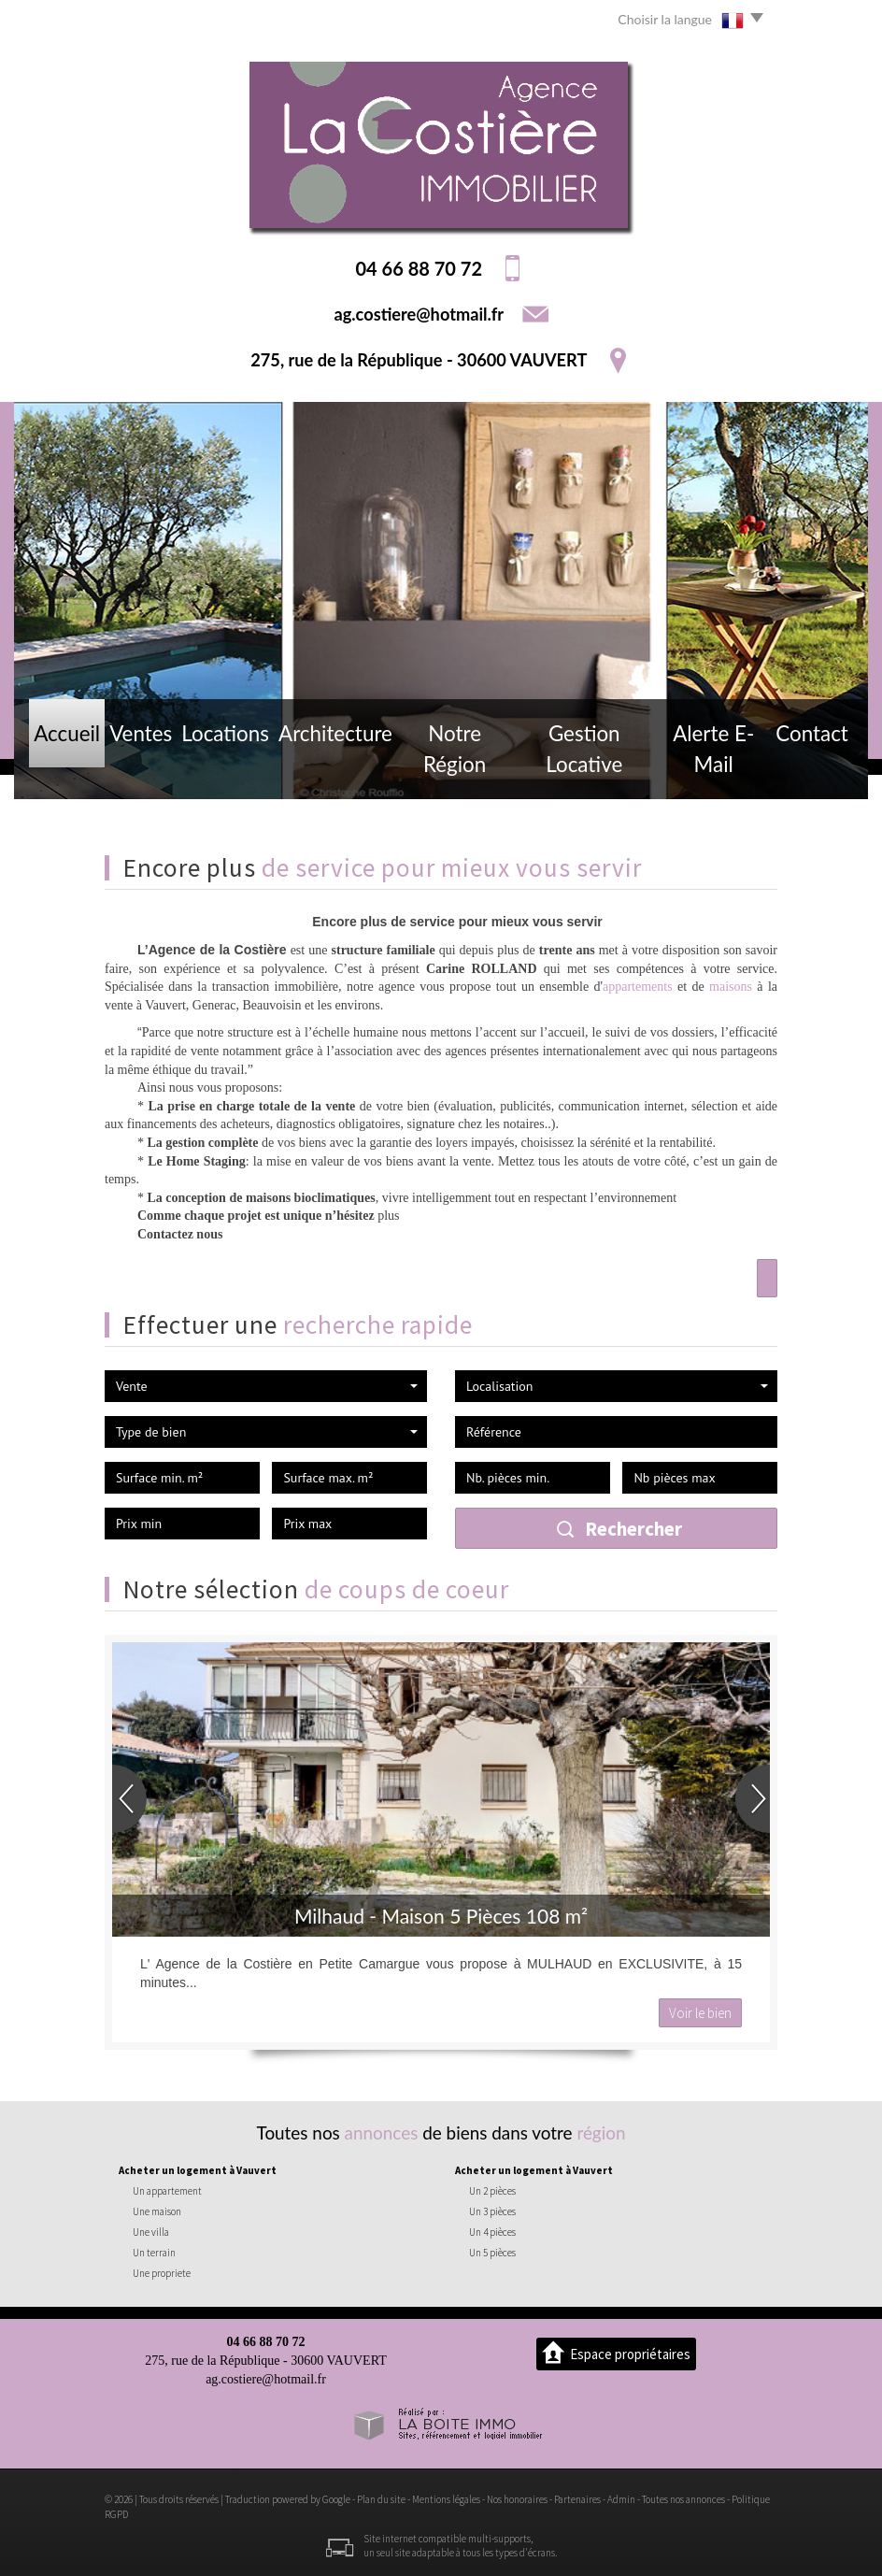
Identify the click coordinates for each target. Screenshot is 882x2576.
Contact (811, 769)
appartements (638, 987)
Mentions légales (446, 2499)
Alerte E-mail (710, 769)
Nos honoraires (517, 2499)
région (600, 2132)
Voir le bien (700, 2013)
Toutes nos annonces (683, 2499)
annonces (382, 2132)
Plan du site (381, 2499)
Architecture (337, 769)
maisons (730, 987)
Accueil (69, 769)
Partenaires (577, 2499)
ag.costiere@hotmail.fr (419, 314)
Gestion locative (581, 769)
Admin (621, 2499)
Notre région (452, 769)
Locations (233, 769)
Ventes (146, 769)
